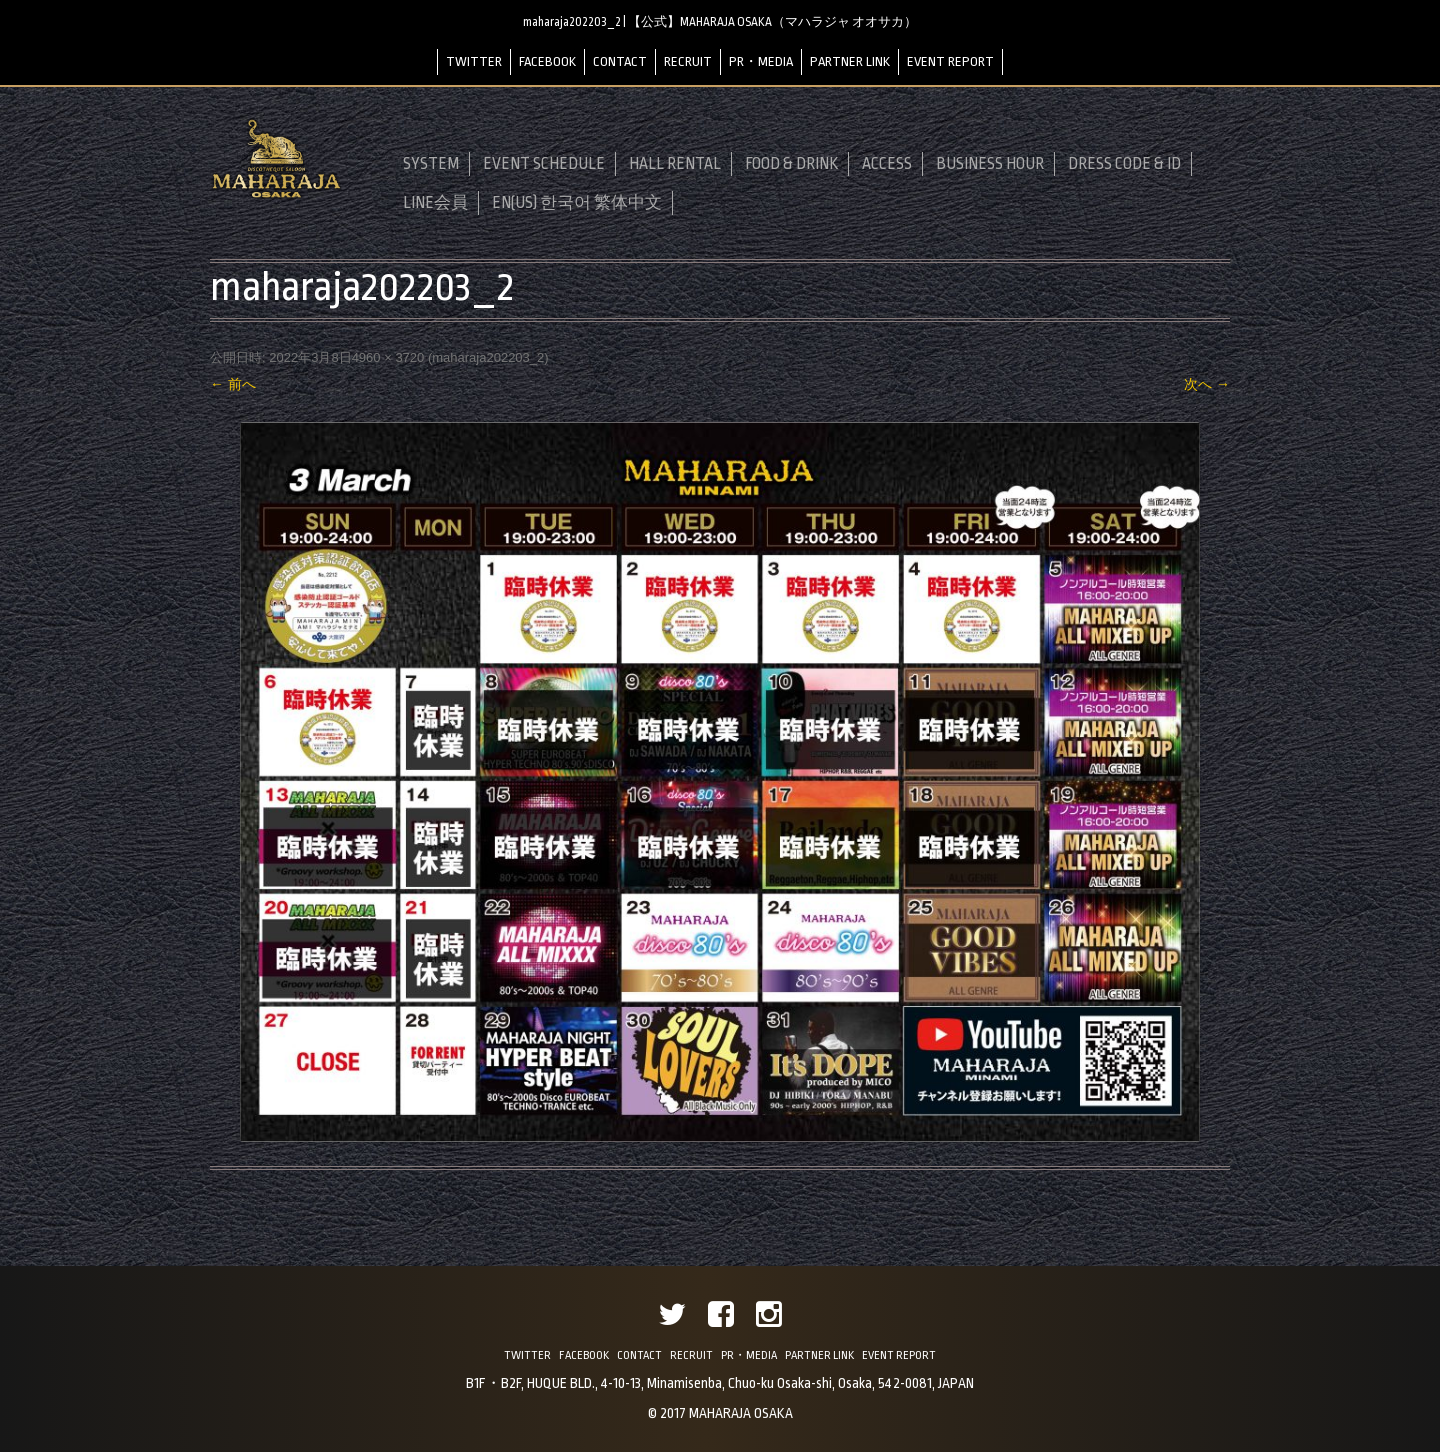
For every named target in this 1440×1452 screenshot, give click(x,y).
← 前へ (233, 384)
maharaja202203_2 (488, 357)
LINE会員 (435, 203)
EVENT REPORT (950, 61)
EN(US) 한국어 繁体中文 (577, 203)
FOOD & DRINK (791, 164)
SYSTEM (431, 164)
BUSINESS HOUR (990, 164)
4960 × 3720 (388, 357)
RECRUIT (688, 61)
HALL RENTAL (675, 164)
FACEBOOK (547, 61)
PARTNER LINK (850, 61)
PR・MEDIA (761, 61)
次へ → (1207, 384)
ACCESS (887, 164)
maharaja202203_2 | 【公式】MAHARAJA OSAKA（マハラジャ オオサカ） (720, 22)
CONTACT (620, 61)
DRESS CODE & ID (1124, 164)
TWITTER (474, 61)
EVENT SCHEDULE (544, 164)
